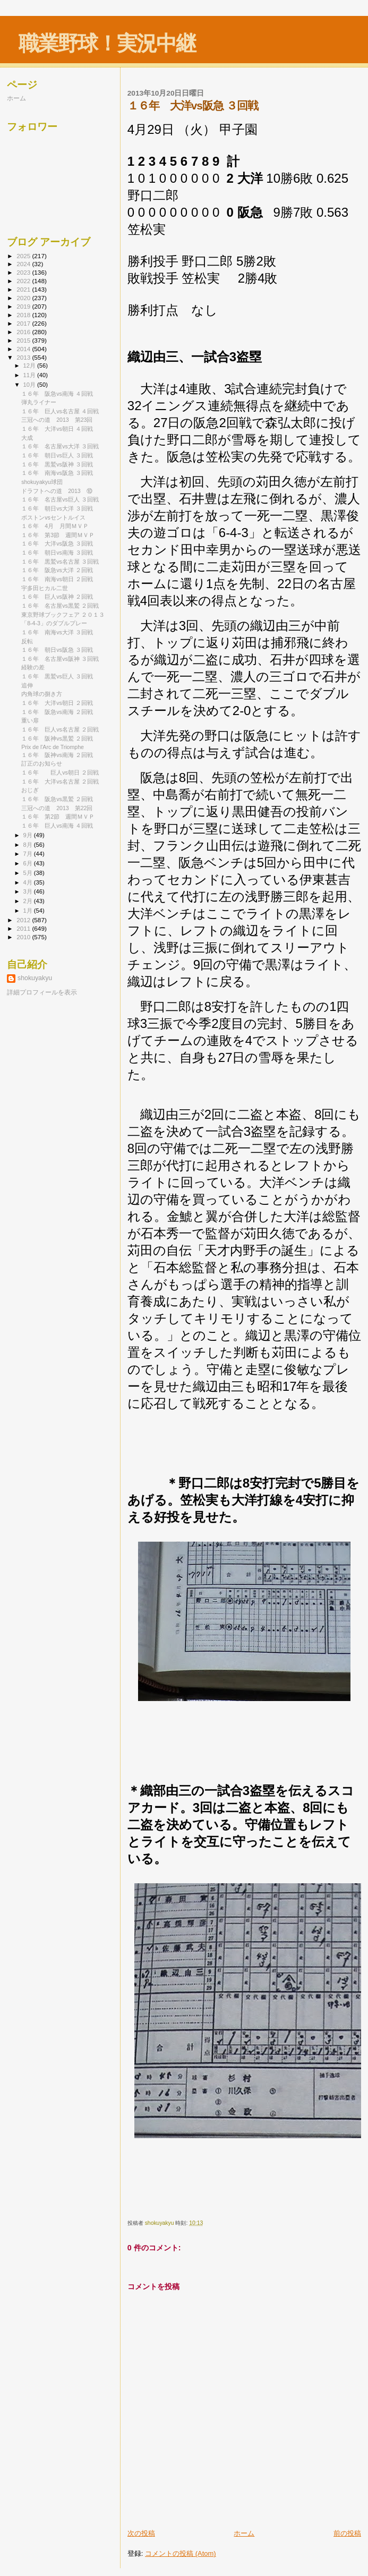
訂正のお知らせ (41, 763)
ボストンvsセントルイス (53, 517)
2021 (24, 289)
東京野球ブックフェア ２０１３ (63, 614)
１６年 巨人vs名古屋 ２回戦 (60, 729)
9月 (28, 835)
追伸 (27, 685)
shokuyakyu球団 (42, 482)
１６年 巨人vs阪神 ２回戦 (57, 596)
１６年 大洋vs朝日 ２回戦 (57, 703)
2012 (24, 919)
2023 (24, 272)
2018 (24, 314)
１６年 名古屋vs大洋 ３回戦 (60, 446)
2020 (24, 297)
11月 (30, 375)
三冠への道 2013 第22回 (56, 808)
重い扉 (30, 720)
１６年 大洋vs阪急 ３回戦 (57, 543)
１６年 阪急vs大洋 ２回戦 (57, 570)
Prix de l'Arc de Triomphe (52, 747)
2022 (24, 280)
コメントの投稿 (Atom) (180, 2553)
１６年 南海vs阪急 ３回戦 (57, 473)
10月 (30, 384)
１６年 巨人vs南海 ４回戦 (57, 825)
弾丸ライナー (38, 402)
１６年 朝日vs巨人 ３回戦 (57, 455)
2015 (24, 340)
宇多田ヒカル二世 (44, 588)
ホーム (244, 2533)
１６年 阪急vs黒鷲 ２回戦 (57, 799)
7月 (28, 854)
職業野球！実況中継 (107, 43)
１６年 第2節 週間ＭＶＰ (58, 816)
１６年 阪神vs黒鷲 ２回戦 (57, 738)
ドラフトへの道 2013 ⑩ (56, 491)
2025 (24, 255)
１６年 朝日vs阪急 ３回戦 (57, 650)
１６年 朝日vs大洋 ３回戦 (57, 508)
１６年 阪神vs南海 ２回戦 (57, 755)
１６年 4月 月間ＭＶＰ (55, 526)
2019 (24, 306)
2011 (24, 928)
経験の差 (33, 667)
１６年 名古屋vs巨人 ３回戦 (60, 499)
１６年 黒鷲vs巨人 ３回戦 (57, 676)
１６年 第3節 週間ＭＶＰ (58, 535)
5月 (28, 873)
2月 (28, 901)
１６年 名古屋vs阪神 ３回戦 (60, 659)
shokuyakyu (35, 978)
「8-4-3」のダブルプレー (54, 623)
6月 (28, 863)
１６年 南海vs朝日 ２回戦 (57, 579)
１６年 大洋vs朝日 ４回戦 (57, 429)
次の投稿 (141, 2533)
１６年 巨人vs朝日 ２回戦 (60, 772)
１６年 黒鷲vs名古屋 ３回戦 (60, 561)
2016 (24, 331)
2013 (24, 357)
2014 (24, 348)
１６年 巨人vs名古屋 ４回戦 (60, 411)
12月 (30, 365)
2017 (24, 323)
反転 (27, 641)
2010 (24, 936)
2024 (24, 263)
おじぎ (30, 790)
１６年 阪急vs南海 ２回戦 (57, 712)
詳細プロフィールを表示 (42, 992)
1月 (28, 910)
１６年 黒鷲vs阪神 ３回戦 (57, 464)
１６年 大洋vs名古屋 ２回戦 (60, 781)
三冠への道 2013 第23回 (56, 419)
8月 (28, 844)
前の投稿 (347, 2533)
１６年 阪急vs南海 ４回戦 (57, 393)
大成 (27, 438)
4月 (28, 882)
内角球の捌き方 (41, 694)
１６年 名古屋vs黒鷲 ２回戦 (60, 605)
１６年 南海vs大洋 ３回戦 (57, 632)
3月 (28, 891)
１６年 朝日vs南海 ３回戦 (57, 552)
